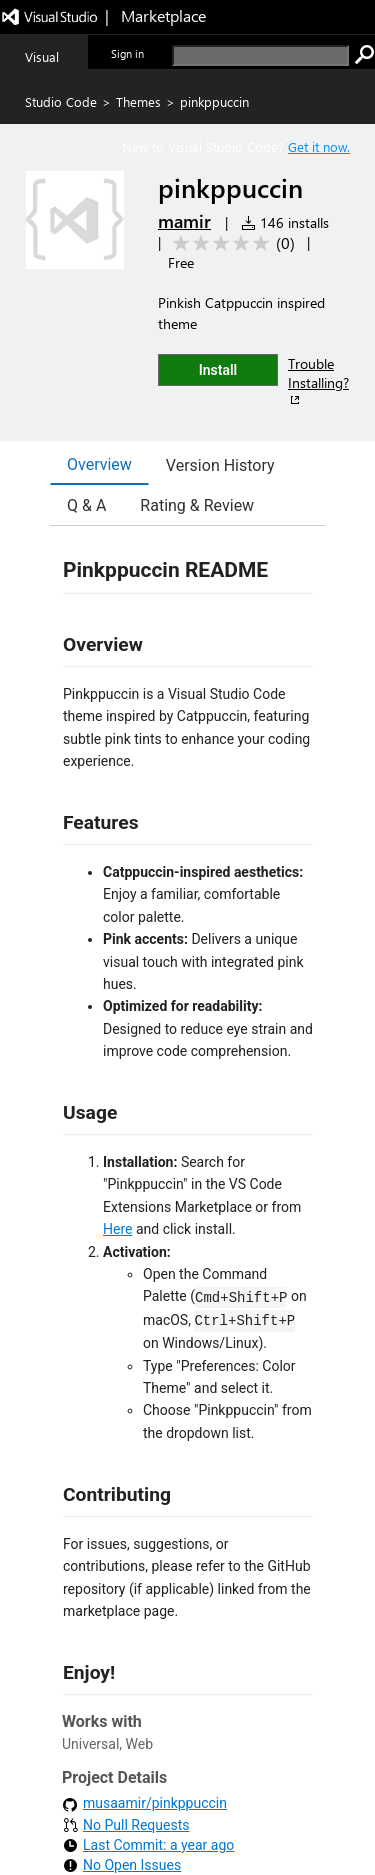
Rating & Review (197, 505)
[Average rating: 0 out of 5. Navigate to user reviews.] (230, 243)
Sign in (127, 53)
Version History (220, 465)
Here (117, 1229)
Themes (138, 101)
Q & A (86, 505)
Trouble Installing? (318, 381)
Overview (99, 464)
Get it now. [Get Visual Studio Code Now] (319, 146)
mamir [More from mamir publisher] (184, 221)
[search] (260, 55)
